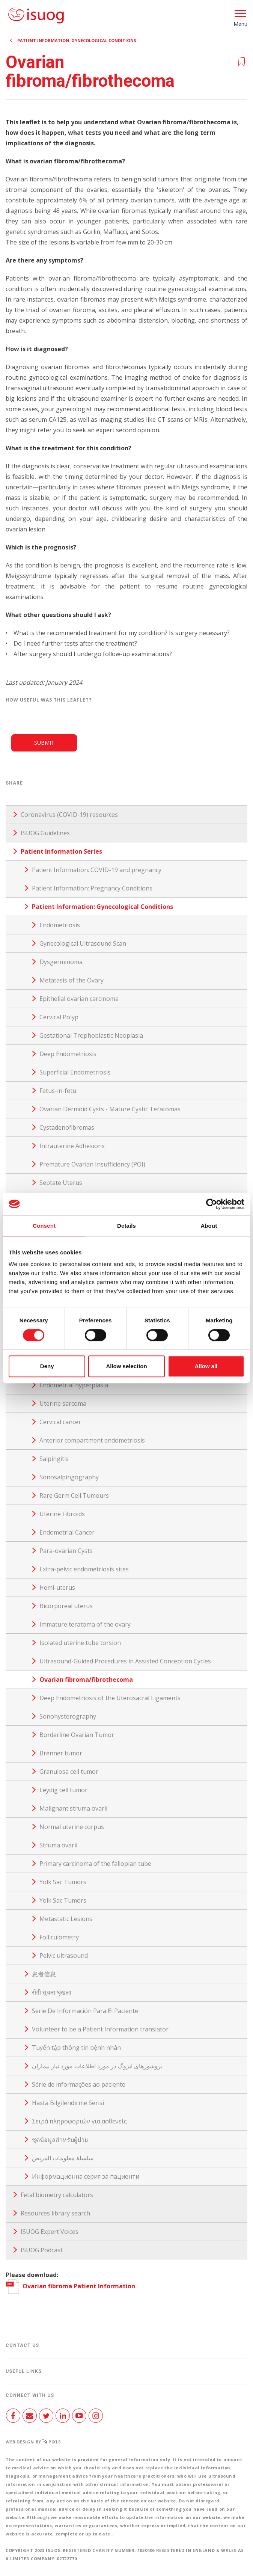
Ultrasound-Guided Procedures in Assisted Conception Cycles (125, 1661)
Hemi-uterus (57, 1587)
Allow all (205, 1366)
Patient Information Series (61, 851)
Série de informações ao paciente (78, 2084)
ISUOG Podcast (42, 2250)
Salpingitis (54, 1459)
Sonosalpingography (69, 1477)
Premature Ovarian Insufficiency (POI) (92, 1164)
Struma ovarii (58, 1845)
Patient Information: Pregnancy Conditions (92, 888)
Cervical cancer (60, 1422)
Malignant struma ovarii (73, 1808)
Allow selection (126, 1366)
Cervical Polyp (58, 1017)
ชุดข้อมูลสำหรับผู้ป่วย (60, 2139)
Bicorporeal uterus (66, 1606)
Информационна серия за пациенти (85, 2176)
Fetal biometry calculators (57, 2195)
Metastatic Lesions (65, 1919)
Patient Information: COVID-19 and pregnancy (96, 870)
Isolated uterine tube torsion (80, 1643)
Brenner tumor (60, 1753)
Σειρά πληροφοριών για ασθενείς (79, 2121)
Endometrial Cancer (67, 1532)
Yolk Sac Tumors (62, 1882)
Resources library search (55, 2213)
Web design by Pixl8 (33, 2442)
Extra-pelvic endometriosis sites (84, 1569)
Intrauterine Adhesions (72, 1146)
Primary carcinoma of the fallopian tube (95, 1863)
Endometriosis (59, 925)
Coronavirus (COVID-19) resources (69, 814)
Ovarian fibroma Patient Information (70, 2286)
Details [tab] (126, 1225)
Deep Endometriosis (67, 1054)
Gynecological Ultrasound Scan (82, 943)
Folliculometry (59, 1937)
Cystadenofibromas (66, 1127)
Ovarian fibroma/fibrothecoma (86, 1679)
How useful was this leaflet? (49, 700)
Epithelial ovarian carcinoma (79, 998)
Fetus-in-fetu (57, 1091)
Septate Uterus (60, 1183)
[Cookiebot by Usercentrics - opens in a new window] (211, 1204)
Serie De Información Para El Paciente (85, 2011)
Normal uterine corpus (71, 1827)
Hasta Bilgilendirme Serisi (68, 2103)
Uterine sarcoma (62, 1403)
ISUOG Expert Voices (49, 2231)
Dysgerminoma (61, 962)
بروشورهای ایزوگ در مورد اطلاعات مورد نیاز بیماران (97, 2066)
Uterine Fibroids (62, 1514)
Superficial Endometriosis (75, 1072)
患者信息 (44, 1974)
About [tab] (208, 1225)
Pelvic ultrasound (63, 1955)
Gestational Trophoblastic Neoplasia (91, 1035)
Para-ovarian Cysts (66, 1551)
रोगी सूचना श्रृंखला (51, 1992)
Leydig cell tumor (63, 1790)
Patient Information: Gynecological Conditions (76, 40)
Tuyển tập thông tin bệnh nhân (76, 2047)
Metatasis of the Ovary (71, 980)
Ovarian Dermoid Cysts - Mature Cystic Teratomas (110, 1109)
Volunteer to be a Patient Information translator (100, 2029)
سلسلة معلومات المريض (62, 2158)
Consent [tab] (44, 1225)
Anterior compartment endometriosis (92, 1440)
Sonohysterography (67, 1716)
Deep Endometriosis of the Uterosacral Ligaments (110, 1698)
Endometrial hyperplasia (73, 1385)
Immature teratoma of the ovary (85, 1624)
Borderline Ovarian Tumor (76, 1735)
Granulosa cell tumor (68, 1771)
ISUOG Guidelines (45, 833)
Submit (44, 742)
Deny (47, 1366)
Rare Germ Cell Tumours (74, 1495)
